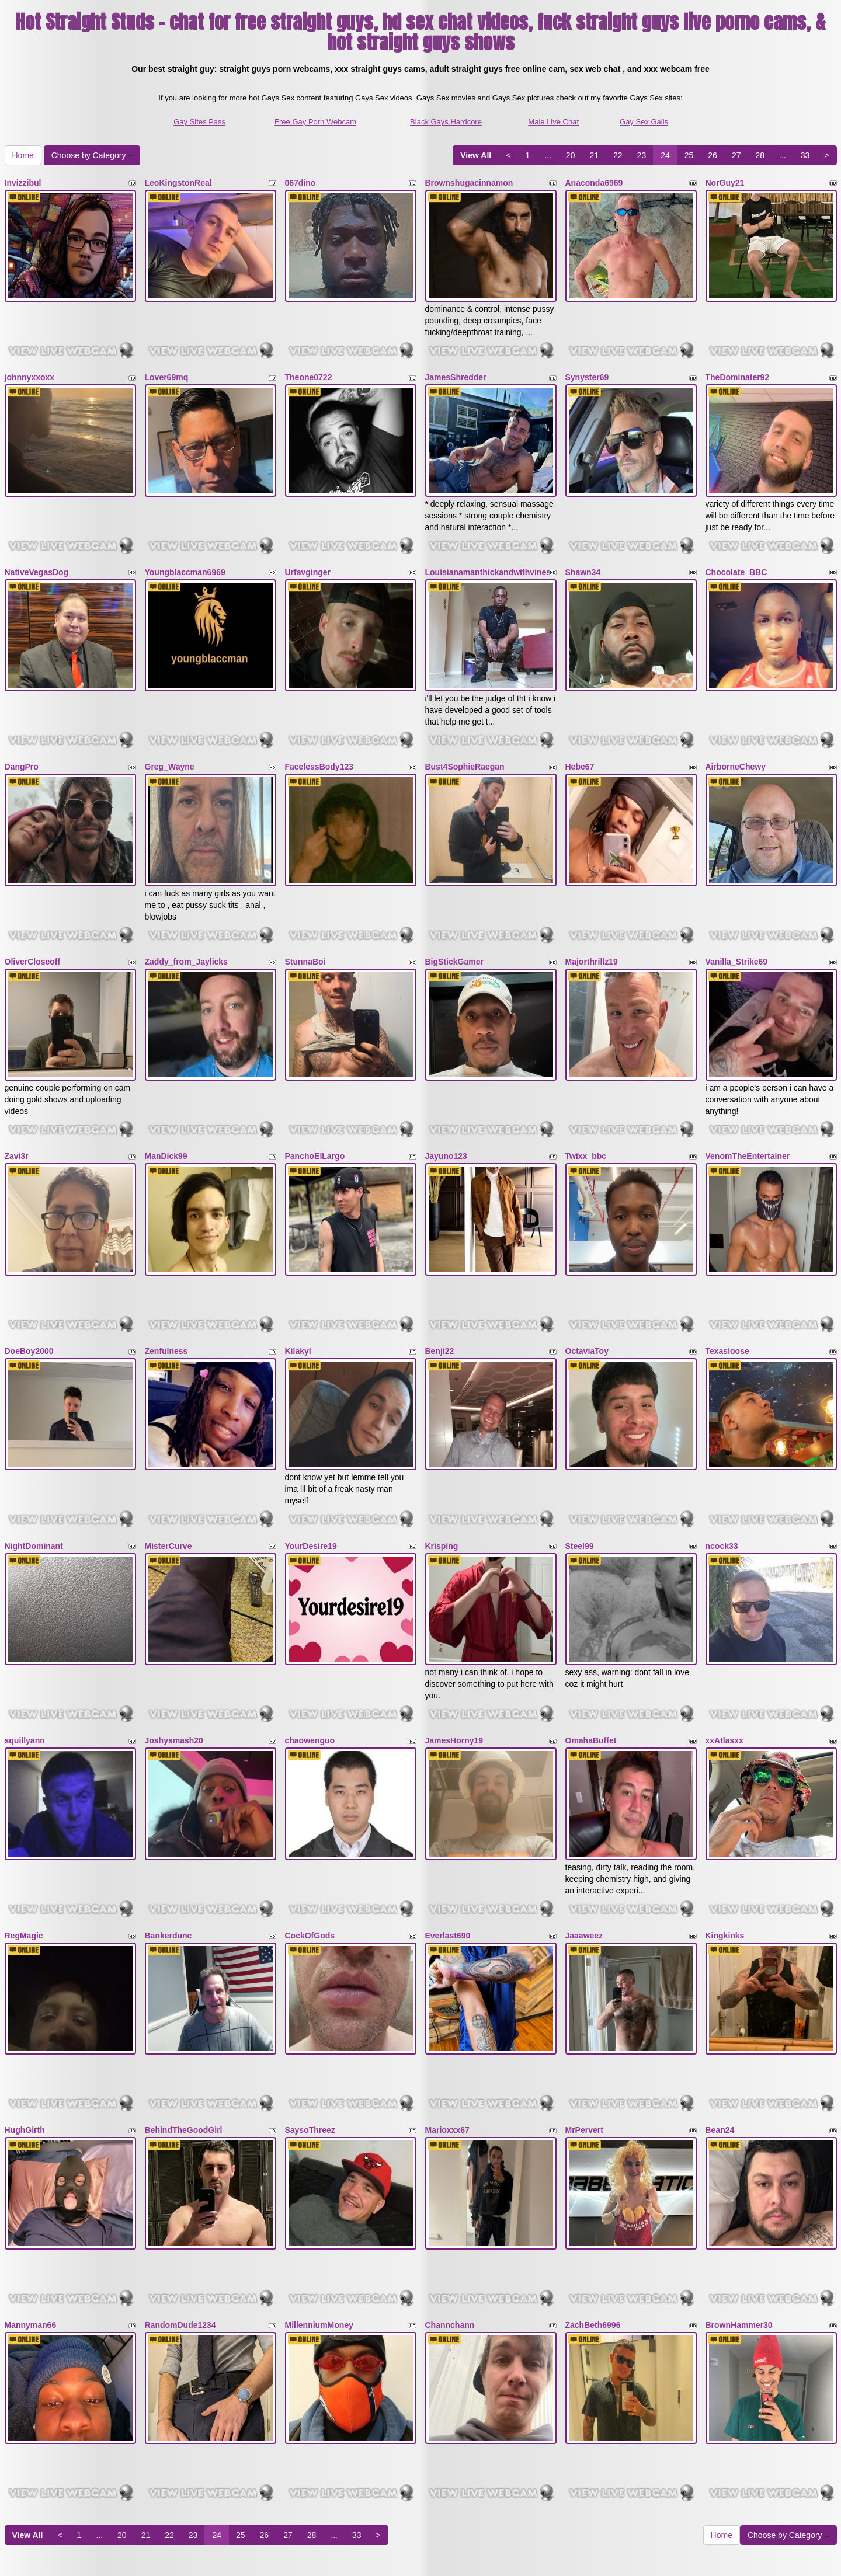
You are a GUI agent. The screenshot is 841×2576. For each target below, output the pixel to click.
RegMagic (24, 1854)
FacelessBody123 (319, 739)
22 (618, 155)
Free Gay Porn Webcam (315, 121)
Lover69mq (167, 368)
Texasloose (727, 1296)
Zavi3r (17, 1111)
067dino (300, 182)
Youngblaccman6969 (185, 554)
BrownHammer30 (739, 2225)
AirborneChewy (736, 739)
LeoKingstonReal (178, 182)
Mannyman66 (31, 2225)
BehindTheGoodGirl (184, 2040)
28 (759, 155)
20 (570, 155)
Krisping (441, 1483)
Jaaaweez (584, 1854)
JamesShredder (455, 368)
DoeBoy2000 (29, 1296)
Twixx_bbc (586, 1111)
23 (642, 155)
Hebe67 (580, 739)
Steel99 (579, 1483)
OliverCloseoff (33, 925)
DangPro (22, 739)
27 (736, 155)
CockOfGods (310, 1854)
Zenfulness (166, 1296)
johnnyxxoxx (30, 368)
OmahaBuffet (591, 1668)
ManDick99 (166, 1111)
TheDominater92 (738, 368)
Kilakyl (298, 1296)
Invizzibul (23, 182)
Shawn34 (583, 554)
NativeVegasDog (37, 554)
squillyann (25, 1668)
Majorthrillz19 (591, 925)
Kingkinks (725, 1854)
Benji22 (439, 1296)
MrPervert (584, 2040)
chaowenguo (310, 1668)
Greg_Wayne (169, 739)
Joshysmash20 (174, 1668)
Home (23, 155)
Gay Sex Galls (644, 121)
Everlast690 (448, 1854)
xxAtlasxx (724, 1668)
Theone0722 (308, 368)
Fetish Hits (463, 2559)
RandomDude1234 (180, 2225)
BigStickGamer (454, 925)
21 (594, 155)
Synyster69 (587, 368)
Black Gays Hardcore (446, 121)
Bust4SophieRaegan (465, 739)
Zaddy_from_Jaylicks (186, 925)
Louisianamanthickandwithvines (488, 554)
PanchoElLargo (315, 1111)
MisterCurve (168, 1483)
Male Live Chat (553, 121)
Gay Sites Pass (199, 121)
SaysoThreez (310, 2040)
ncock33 (722, 1483)
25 (689, 155)
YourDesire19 (311, 1483)
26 (712, 155)
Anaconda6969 (594, 182)
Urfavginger (308, 554)
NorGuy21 (725, 182)
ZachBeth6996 (593, 2225)
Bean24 (720, 2040)
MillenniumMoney (319, 2225)
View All (475, 155)
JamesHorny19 (454, 1668)
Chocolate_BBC (736, 554)
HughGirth (25, 2040)
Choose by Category (92, 155)
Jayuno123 (446, 1111)
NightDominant (34, 1483)
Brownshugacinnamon (469, 182)
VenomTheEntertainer (748, 1111)
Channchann (450, 2225)
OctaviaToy (587, 1296)
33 (805, 155)
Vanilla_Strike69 (737, 925)
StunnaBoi (305, 925)
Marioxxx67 (447, 2040)
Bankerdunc (168, 1854)
